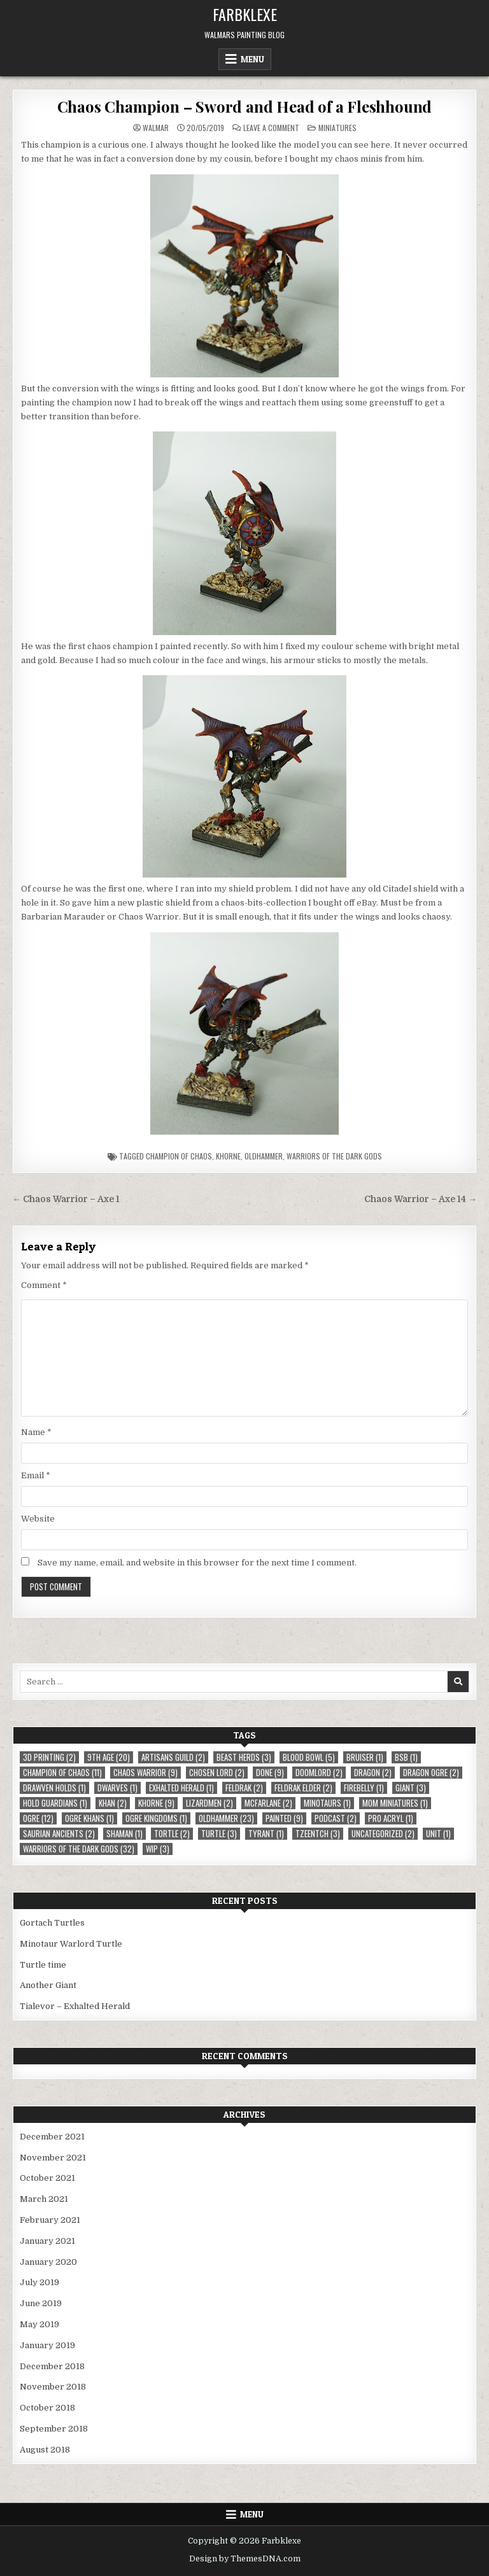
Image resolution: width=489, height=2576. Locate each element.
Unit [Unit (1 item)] (438, 1834)
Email (35, 1475)
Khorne (228, 1156)
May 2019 (39, 2324)
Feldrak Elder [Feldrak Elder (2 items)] (303, 1788)
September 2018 (54, 2428)
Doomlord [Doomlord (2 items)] (319, 1773)
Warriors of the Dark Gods (334, 1156)
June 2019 (41, 2303)
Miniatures (337, 127)
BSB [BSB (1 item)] (406, 1757)
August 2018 (45, 2449)
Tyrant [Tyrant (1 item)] (266, 1834)
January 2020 (48, 2262)
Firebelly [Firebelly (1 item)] (364, 1788)
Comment (44, 1285)
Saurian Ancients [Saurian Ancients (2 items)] (59, 1834)
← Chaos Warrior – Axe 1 (66, 1199)
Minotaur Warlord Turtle (71, 1944)
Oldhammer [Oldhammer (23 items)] (226, 1818)
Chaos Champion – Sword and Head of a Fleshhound (244, 106)
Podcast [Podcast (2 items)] (336, 1818)
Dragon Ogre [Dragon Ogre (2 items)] (431, 1773)
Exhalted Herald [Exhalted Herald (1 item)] (181, 1788)
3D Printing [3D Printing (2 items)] (49, 1757)
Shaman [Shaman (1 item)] (124, 1834)
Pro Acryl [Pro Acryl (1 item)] (390, 1818)
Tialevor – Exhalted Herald (75, 2006)
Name (36, 1432)
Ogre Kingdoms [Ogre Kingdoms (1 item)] (156, 1818)
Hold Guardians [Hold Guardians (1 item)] (55, 1803)
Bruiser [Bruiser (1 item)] (364, 1757)
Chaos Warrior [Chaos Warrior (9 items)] (145, 1773)
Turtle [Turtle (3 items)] (219, 1834)
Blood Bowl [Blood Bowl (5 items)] (309, 1757)
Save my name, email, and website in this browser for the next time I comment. (197, 1562)
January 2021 (47, 2241)
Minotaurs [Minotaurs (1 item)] (327, 1803)
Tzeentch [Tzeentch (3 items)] (317, 1834)
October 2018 (47, 2407)
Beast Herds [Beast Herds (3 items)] (243, 1757)
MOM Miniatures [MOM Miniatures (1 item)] (395, 1803)
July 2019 (39, 2282)
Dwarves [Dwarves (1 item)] (117, 1788)
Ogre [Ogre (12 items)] (38, 1818)
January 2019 (47, 2345)
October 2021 (47, 2178)
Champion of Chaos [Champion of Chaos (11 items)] (62, 1773)
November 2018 (53, 2386)
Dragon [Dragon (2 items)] (373, 1773)
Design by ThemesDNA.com (245, 2558)
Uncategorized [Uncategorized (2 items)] (383, 1834)
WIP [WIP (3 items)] (157, 1849)
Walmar (156, 128)
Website (38, 1518)
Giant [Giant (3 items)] (410, 1788)
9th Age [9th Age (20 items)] (108, 1757)
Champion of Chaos (179, 1156)
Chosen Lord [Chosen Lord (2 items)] (216, 1773)
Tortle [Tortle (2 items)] (172, 1834)
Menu (252, 59)
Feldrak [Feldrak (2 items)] (244, 1788)
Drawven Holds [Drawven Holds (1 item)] (54, 1788)
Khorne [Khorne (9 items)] (156, 1803)
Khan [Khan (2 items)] (113, 1803)
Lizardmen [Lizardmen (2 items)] (209, 1803)
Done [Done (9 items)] (270, 1773)
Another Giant (48, 1985)
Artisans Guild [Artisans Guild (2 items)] (173, 1757)
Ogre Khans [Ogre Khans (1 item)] (89, 1818)
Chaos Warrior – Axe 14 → (420, 1199)
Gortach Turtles (52, 1923)
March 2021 (44, 2199)
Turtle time (43, 1965)
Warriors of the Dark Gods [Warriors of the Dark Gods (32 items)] (78, 1849)
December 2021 (52, 2136)
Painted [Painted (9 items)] (284, 1818)
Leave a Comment (271, 128)
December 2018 (52, 2366)
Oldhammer (263, 1156)
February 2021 (50, 2220)
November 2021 (53, 2157)
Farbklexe (245, 14)
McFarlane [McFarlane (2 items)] (268, 1803)
